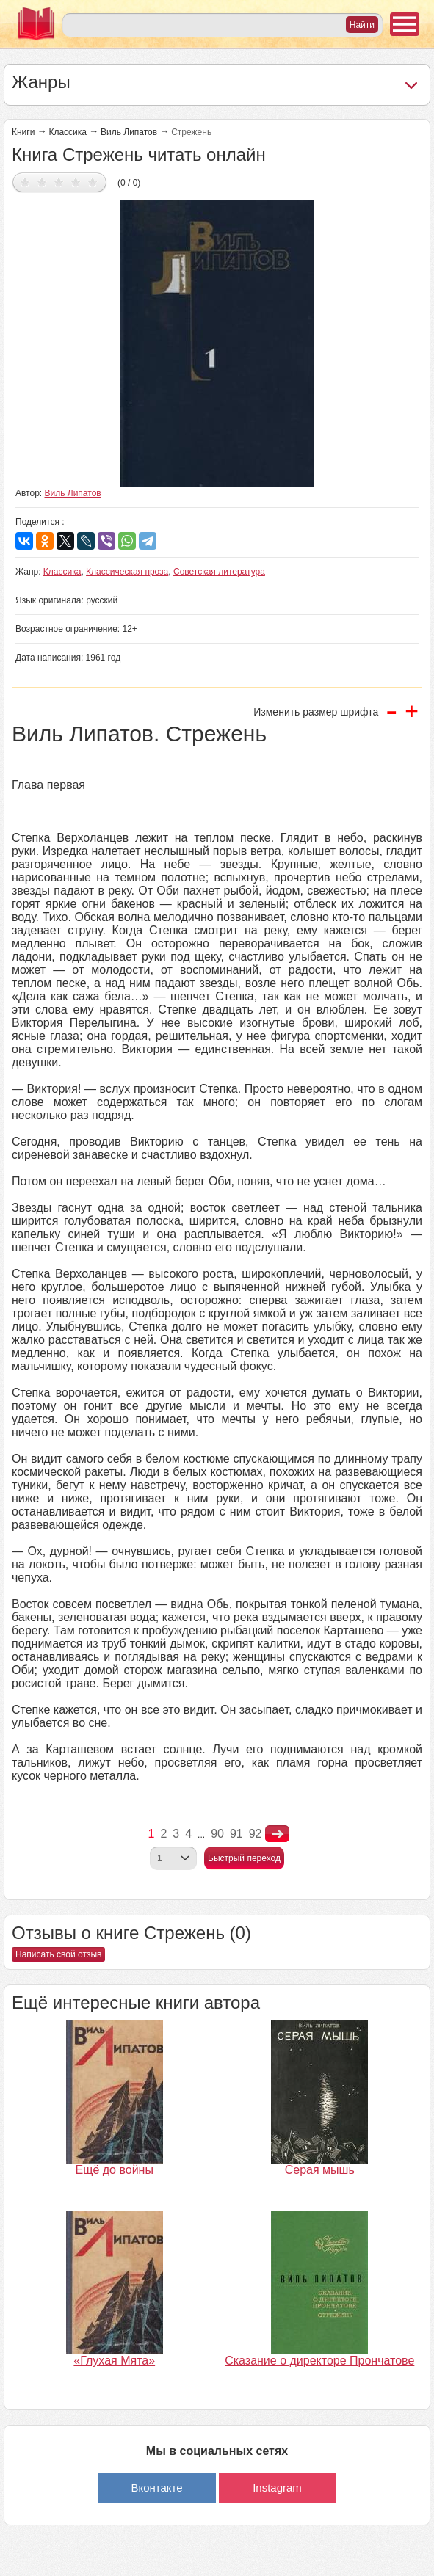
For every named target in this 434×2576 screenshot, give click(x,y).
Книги (23, 132)
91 (236, 1833)
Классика (67, 132)
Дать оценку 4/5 (76, 181)
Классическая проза (127, 572)
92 (255, 1833)
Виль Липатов (129, 132)
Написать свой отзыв (58, 1954)
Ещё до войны (114, 2170)
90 (217, 1833)
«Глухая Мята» (114, 2360)
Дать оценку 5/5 (93, 181)
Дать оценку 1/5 (25, 181)
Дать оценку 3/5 (59, 181)
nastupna (277, 1834)
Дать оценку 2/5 (42, 181)
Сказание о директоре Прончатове (319, 2360)
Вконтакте (156, 2487)
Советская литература (219, 572)
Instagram (277, 2487)
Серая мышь (320, 2170)
